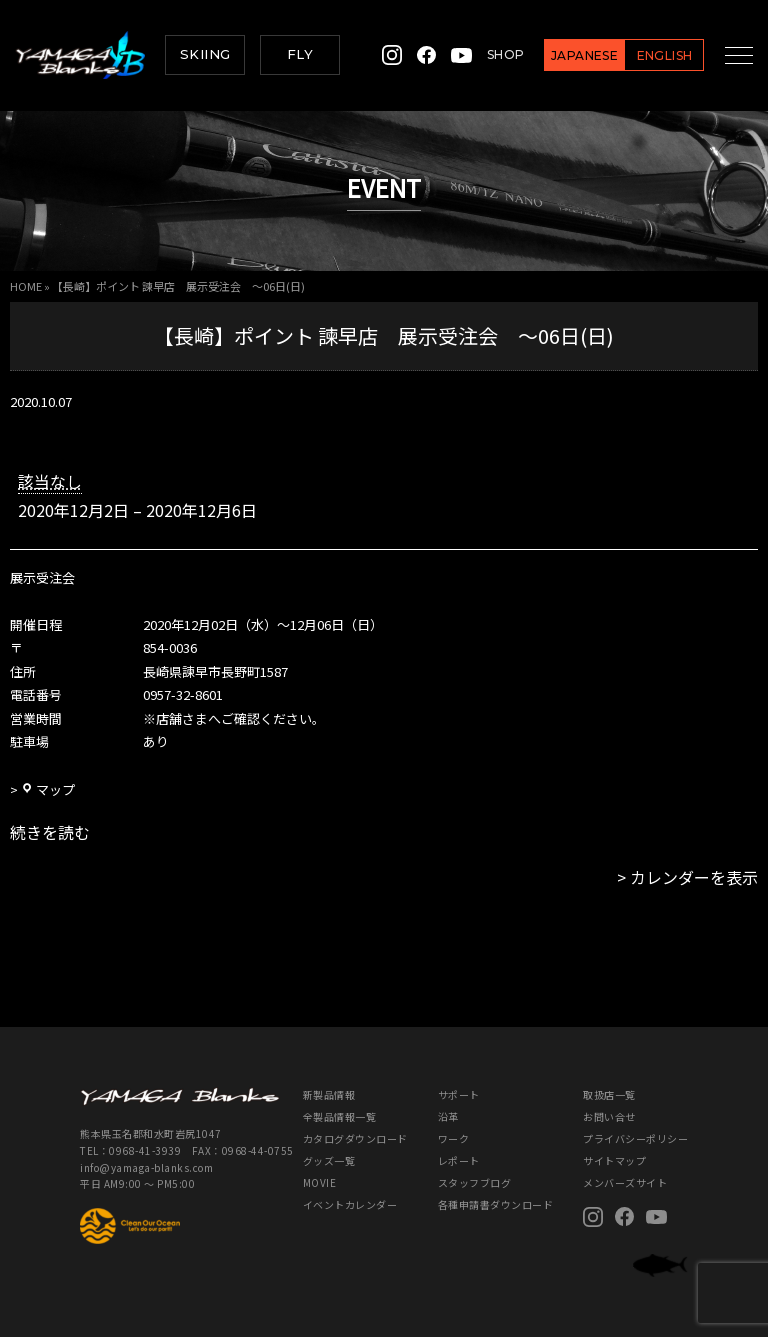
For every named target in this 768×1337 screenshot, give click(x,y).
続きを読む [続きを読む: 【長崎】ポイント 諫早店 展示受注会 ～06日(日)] (50, 832)
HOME (26, 286)
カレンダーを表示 (694, 877)
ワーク (454, 1138)
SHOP (489, 54)
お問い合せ (609, 1116)
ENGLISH (648, 55)
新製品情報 (329, 1094)
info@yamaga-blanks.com (146, 1167)
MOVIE (320, 1182)
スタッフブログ (475, 1182)
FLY (300, 54)
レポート (459, 1160)
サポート (459, 1094)
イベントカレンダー (350, 1204)
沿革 (448, 1116)
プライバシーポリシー (635, 1138)
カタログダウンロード (355, 1138)
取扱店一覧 (609, 1094)
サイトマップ (614, 1160)
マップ (48, 789)
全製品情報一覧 (340, 1116)
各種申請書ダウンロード (496, 1204)
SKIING (205, 54)
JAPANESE (568, 55)
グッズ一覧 (329, 1160)
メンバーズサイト (625, 1182)
